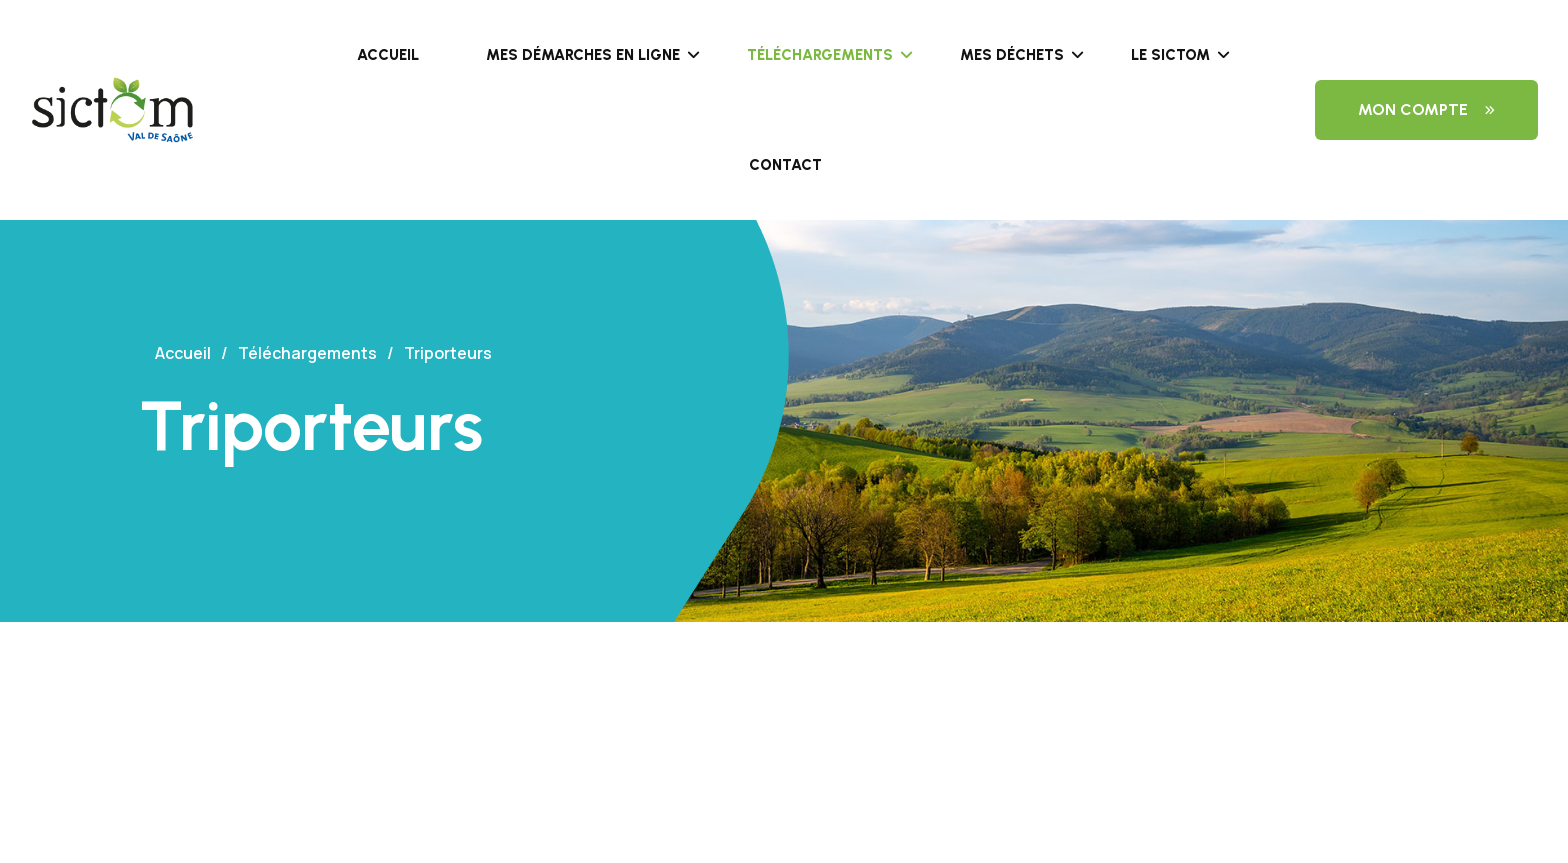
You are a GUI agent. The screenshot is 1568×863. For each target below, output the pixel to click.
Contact (785, 165)
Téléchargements (820, 55)
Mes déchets (1012, 55)
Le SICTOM (1170, 55)
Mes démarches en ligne (583, 55)
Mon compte (1426, 109)
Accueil (388, 55)
